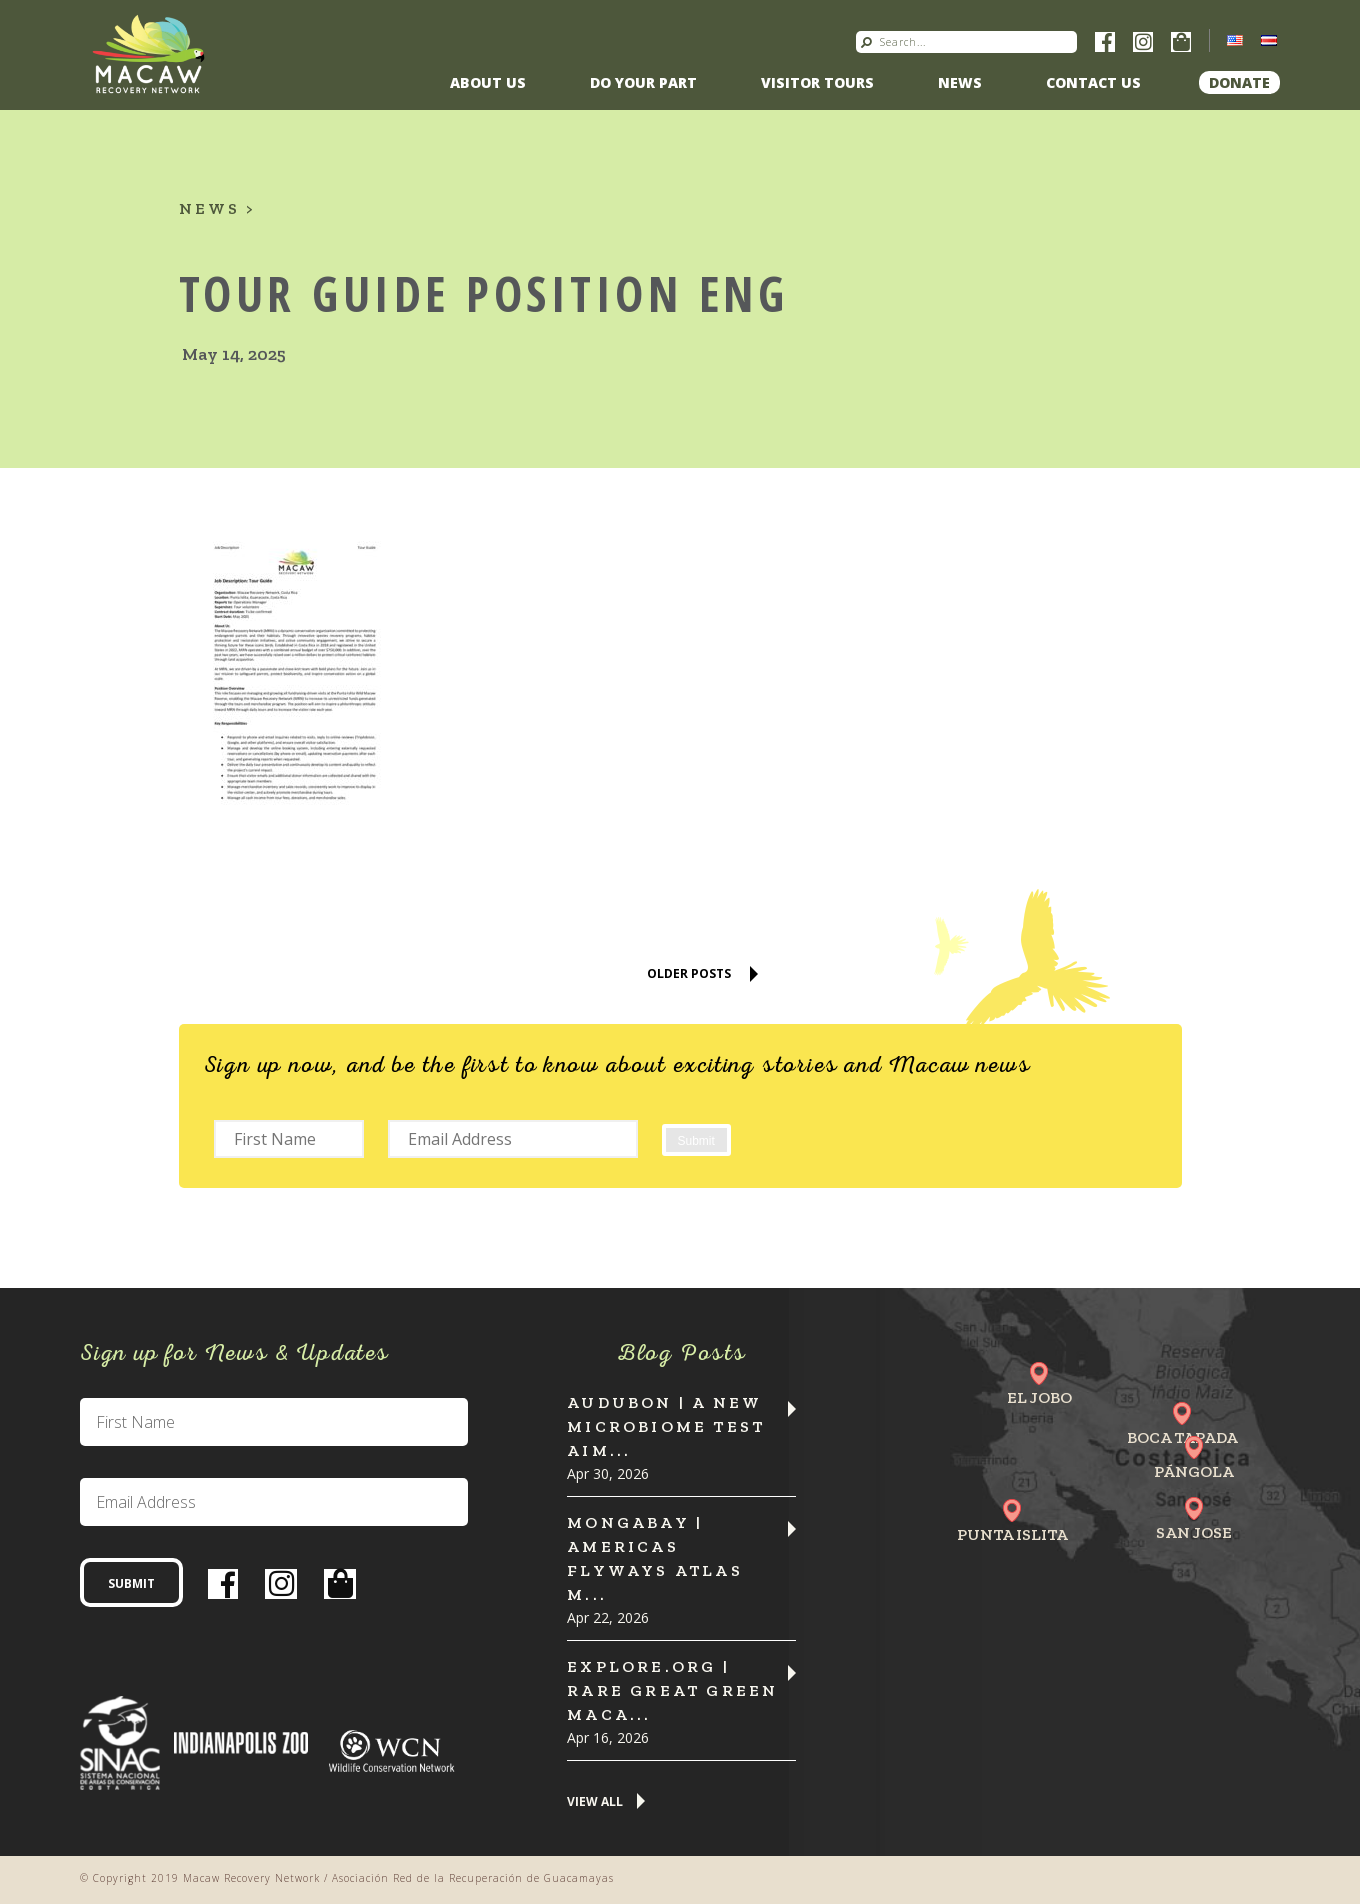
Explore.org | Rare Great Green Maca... (672, 1690)
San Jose (1194, 1532)
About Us (488, 82)
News (960, 82)
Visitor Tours (817, 82)
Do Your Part (643, 82)
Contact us (1093, 82)
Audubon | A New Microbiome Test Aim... (666, 1426)
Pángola (1194, 1471)
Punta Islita (1012, 1534)
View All (595, 1802)
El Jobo (1039, 1397)
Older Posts (689, 973)
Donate (1239, 82)
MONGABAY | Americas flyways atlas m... (655, 1558)
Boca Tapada (1182, 1437)
